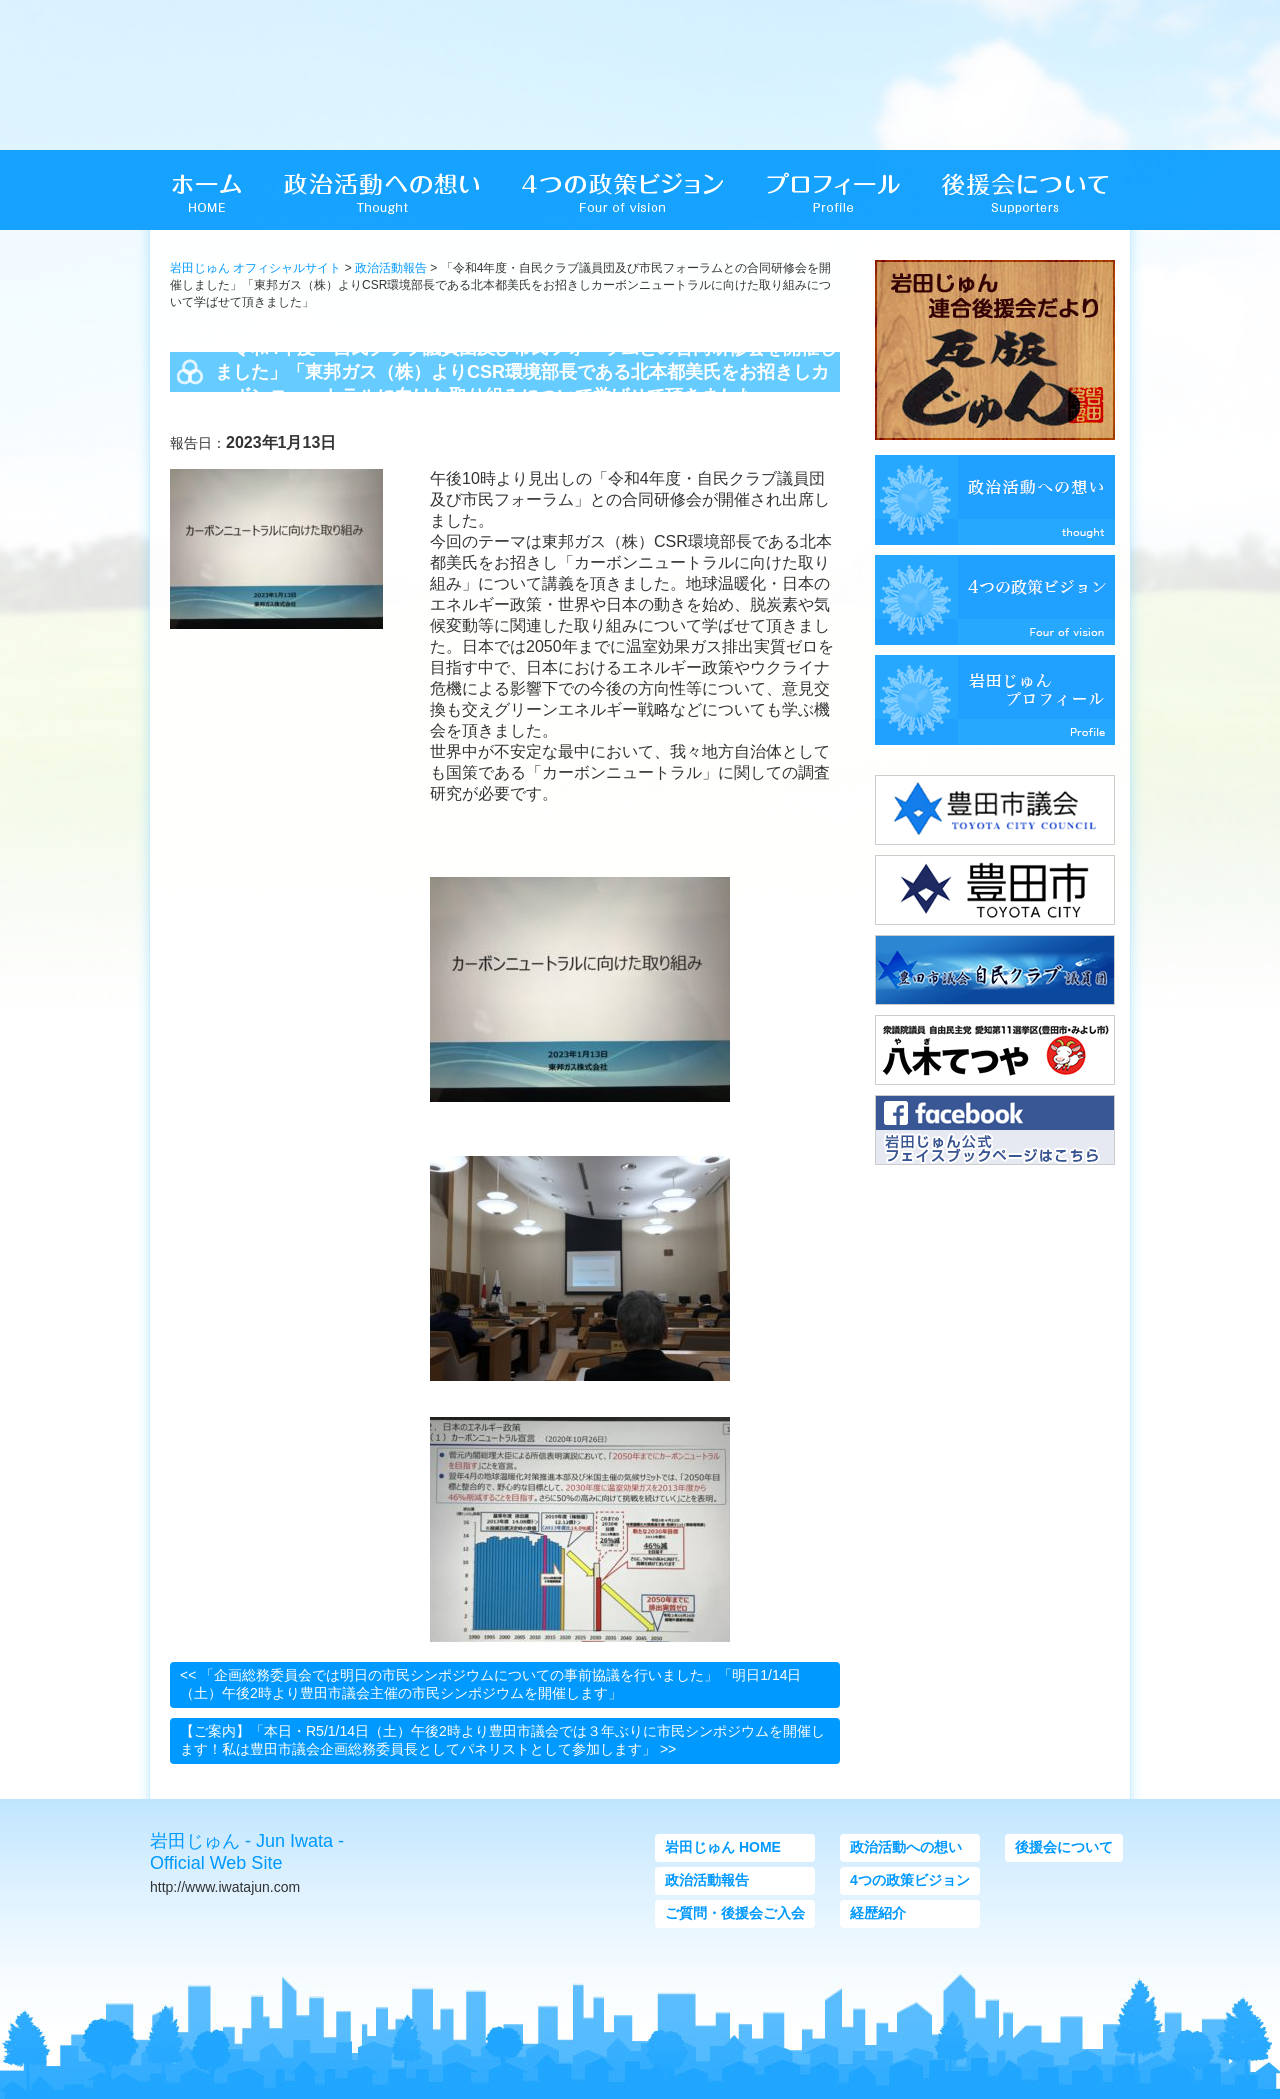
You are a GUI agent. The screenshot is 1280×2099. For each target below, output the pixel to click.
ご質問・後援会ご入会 (735, 1913)
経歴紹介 (878, 1913)
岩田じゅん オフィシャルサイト (255, 268)
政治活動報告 (391, 268)
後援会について (1064, 1847)
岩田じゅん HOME (723, 1847)
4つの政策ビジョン (910, 1880)
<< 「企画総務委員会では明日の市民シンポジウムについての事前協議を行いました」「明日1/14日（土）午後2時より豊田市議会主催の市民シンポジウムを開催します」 (491, 1684)
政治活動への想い (906, 1847)
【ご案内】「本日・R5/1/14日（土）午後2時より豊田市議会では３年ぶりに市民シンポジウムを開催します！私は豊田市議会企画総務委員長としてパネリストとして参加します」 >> (502, 1740)
